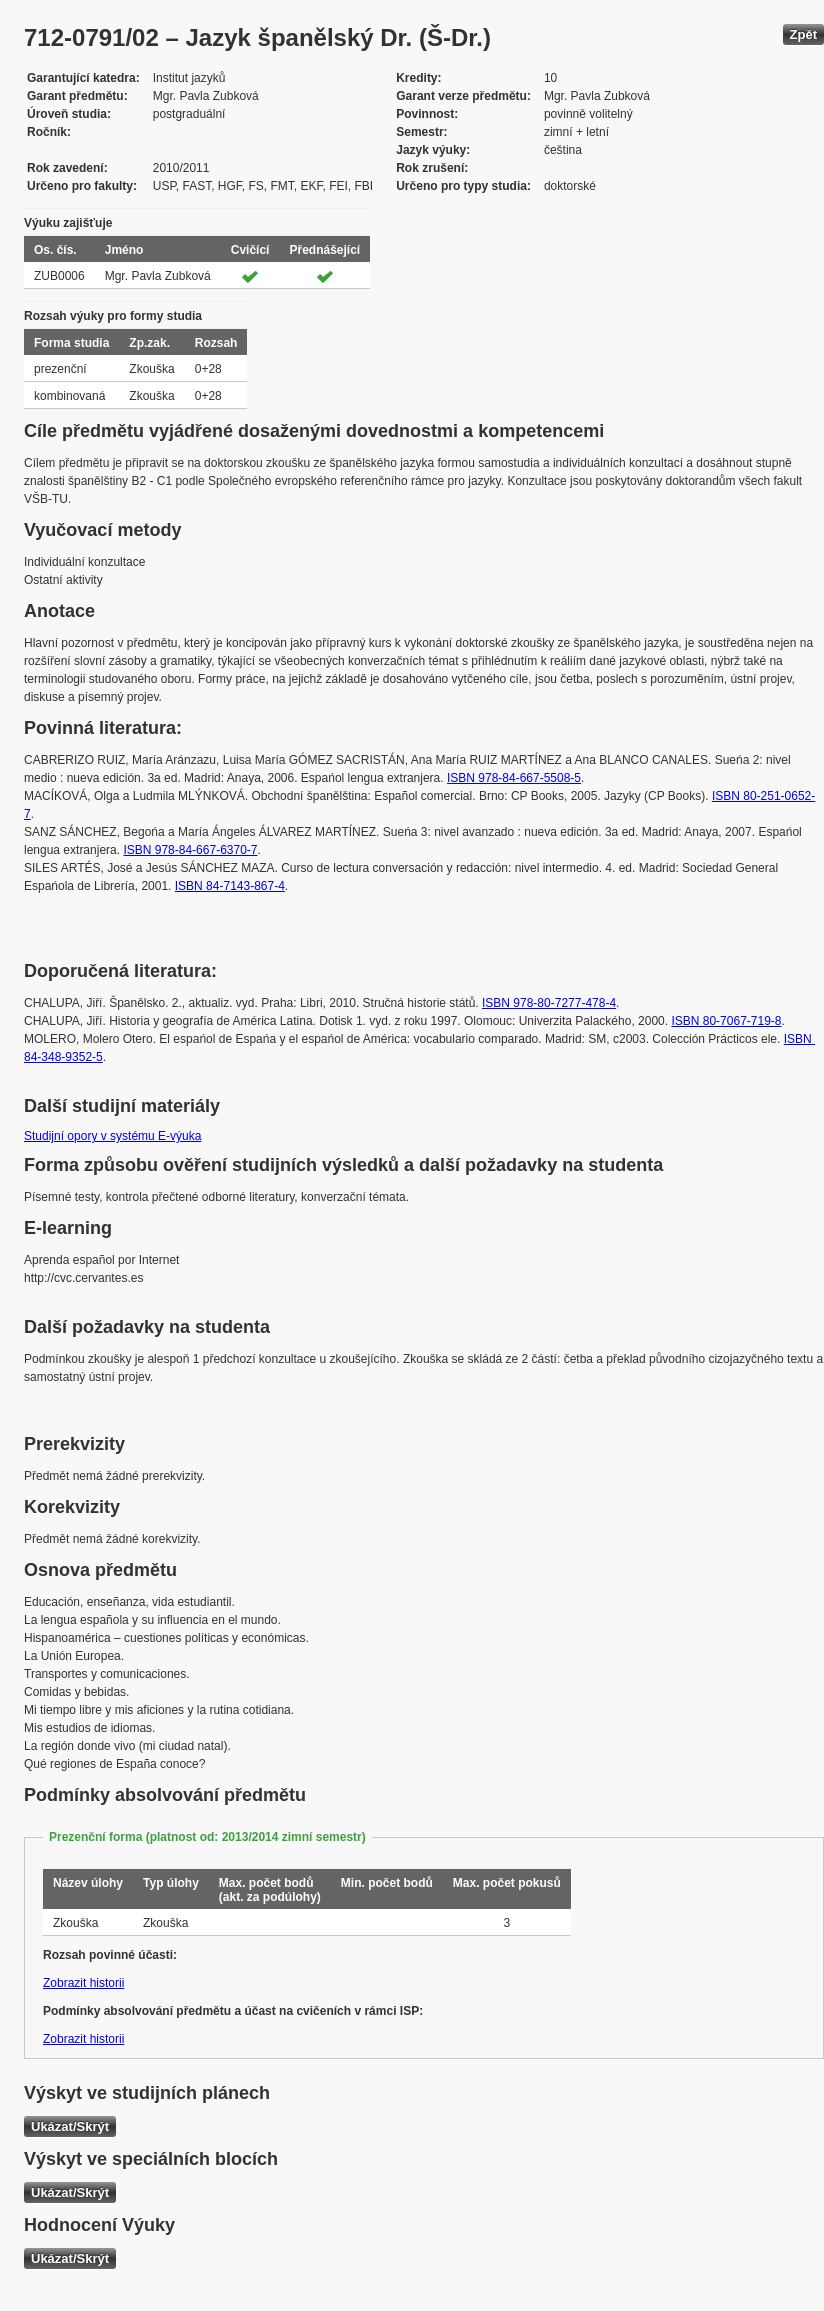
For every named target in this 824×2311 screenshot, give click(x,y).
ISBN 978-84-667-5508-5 (514, 778)
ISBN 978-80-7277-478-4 (549, 1003)
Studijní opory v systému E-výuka (112, 1136)
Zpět (803, 34)
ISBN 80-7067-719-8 (726, 1021)
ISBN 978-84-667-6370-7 (190, 850)
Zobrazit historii (83, 1983)
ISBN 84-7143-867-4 (230, 886)
